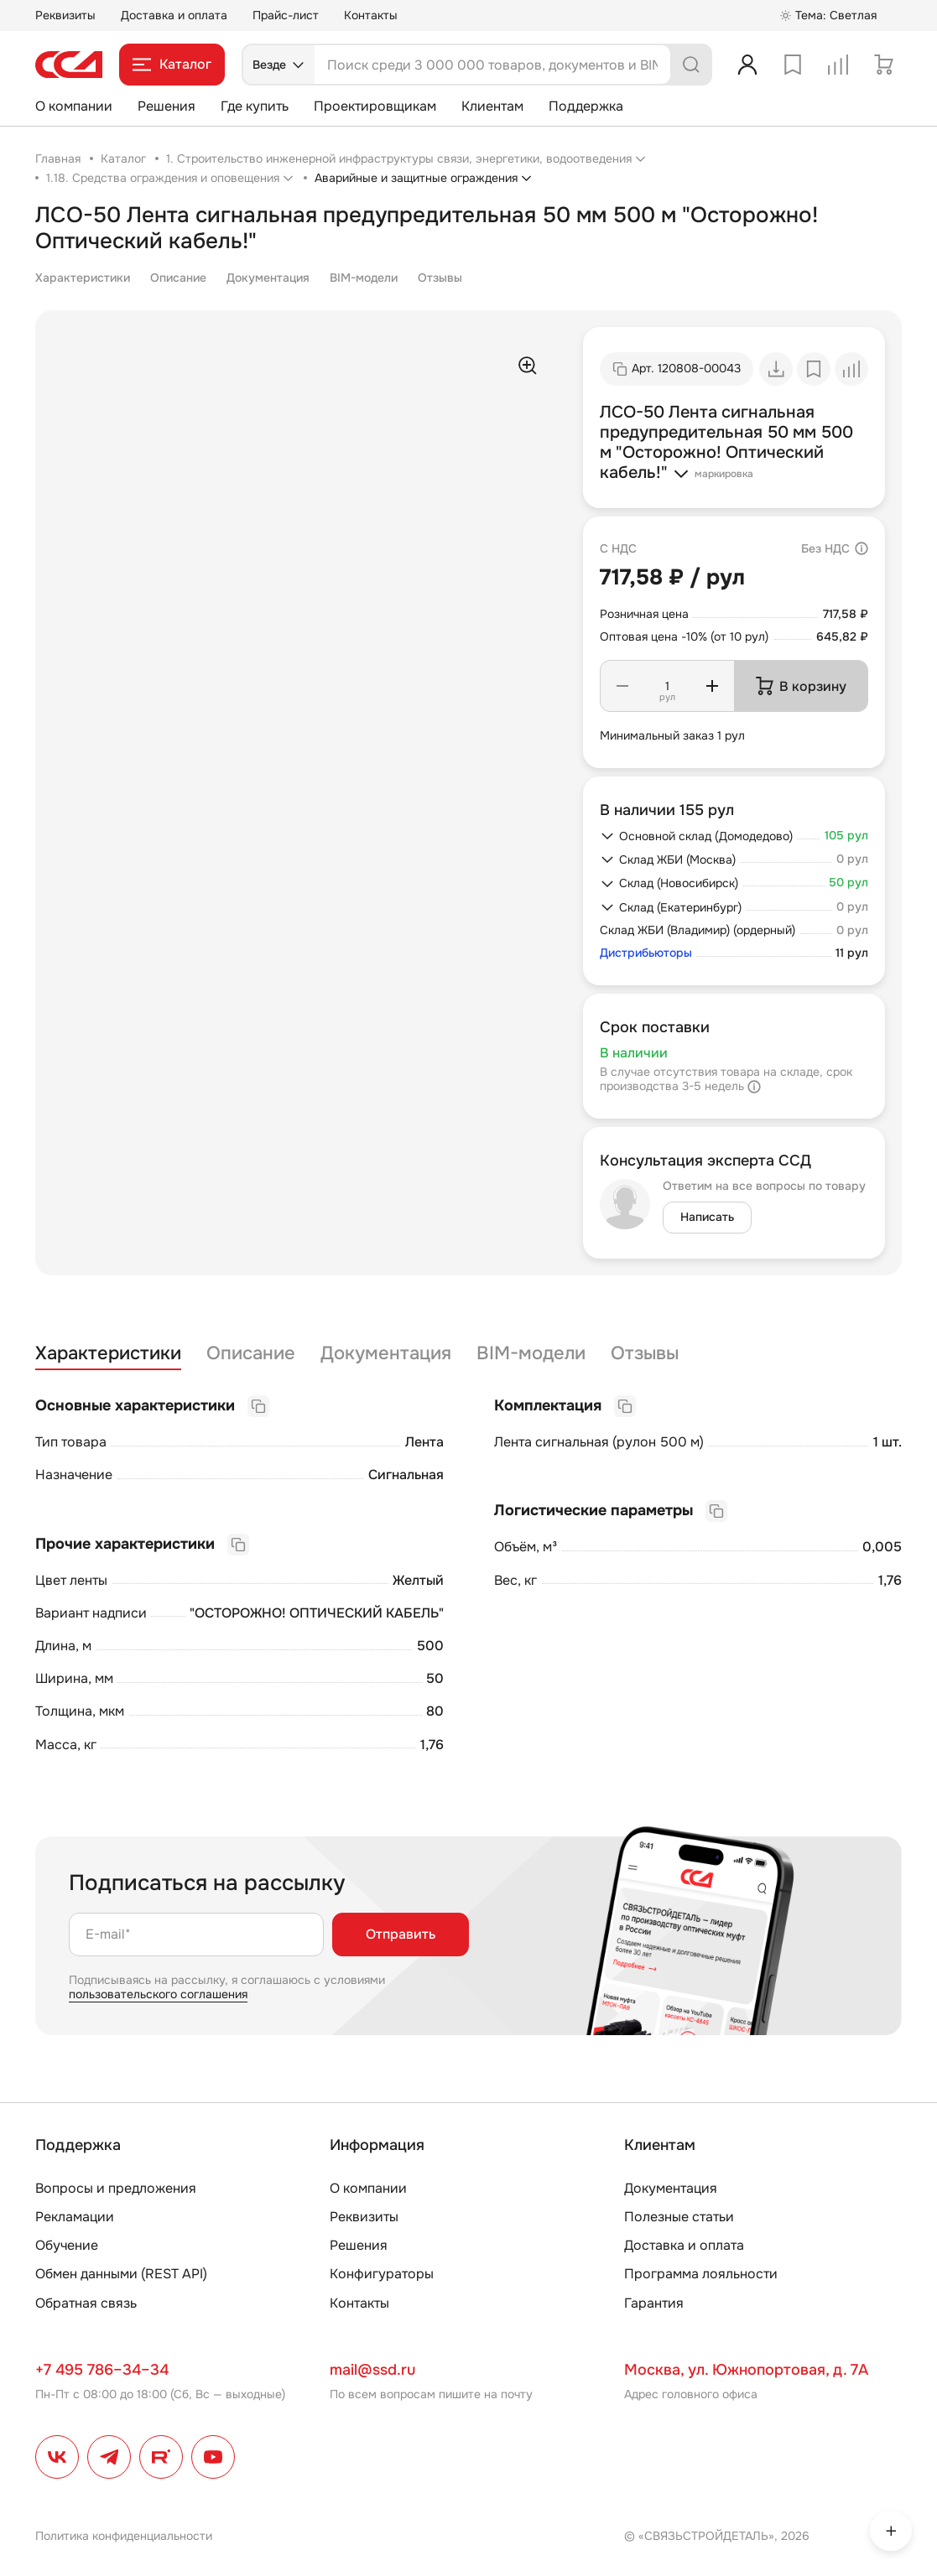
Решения (166, 106)
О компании (73, 106)
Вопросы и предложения (115, 2188)
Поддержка (586, 106)
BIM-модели (364, 277)
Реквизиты (65, 15)
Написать (707, 1216)
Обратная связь (86, 2303)
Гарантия (654, 2303)
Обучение (66, 2245)
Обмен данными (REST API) (121, 2274)
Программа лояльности (701, 2274)
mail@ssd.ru (372, 2369)
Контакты (371, 15)
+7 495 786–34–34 (102, 2369)
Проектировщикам (375, 106)
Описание (178, 277)
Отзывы (440, 277)
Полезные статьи (679, 2216)
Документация (268, 277)
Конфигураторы (382, 2274)
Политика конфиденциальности (123, 2535)
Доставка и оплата (174, 15)
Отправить (400, 1934)
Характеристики (82, 277)
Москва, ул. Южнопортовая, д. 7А (746, 2369)
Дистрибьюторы (646, 953)
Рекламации (74, 2216)
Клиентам (492, 106)
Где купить (255, 106)
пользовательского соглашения (158, 1994)
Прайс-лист (285, 15)
